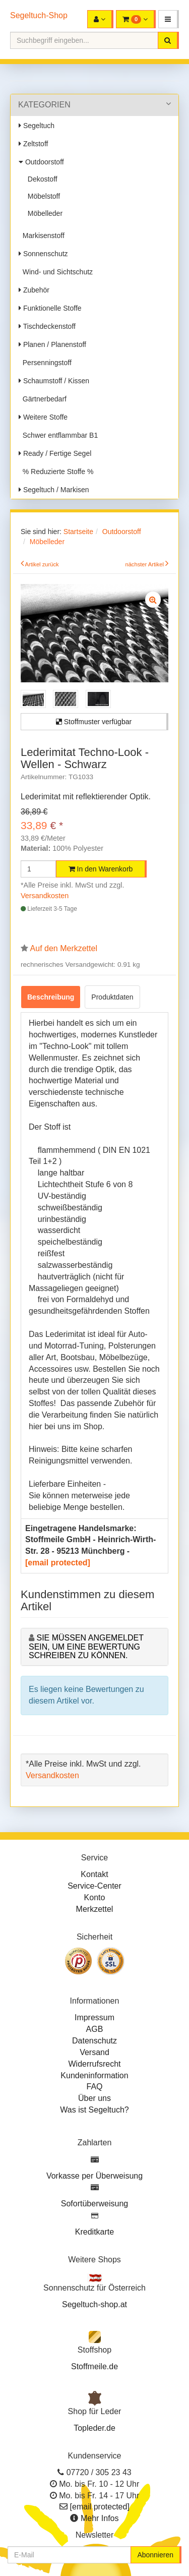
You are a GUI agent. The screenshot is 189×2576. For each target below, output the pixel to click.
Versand (94, 2052)
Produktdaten (112, 997)
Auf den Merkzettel (63, 948)
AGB (94, 2029)
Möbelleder (43, 213)
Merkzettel (94, 1909)
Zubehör (34, 290)
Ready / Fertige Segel (55, 453)
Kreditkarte (94, 2232)
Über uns (94, 2098)
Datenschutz (94, 2040)
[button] (168, 19)
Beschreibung (50, 997)
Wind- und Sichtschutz (56, 272)
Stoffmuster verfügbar (94, 722)
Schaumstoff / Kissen (54, 381)
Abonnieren (155, 2555)
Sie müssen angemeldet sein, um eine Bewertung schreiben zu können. (86, 1646)
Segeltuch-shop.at (94, 2304)
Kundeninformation (94, 2075)
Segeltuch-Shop (39, 15)
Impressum (94, 2017)
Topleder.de (94, 2428)
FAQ (94, 2086)
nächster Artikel (145, 564)
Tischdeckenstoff (47, 326)
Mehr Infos (100, 2518)
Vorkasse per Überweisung (94, 2176)
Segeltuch (36, 126)
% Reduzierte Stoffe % (56, 471)
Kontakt (94, 1874)
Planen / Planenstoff (52, 344)
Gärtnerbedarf (43, 399)
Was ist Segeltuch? (94, 2109)
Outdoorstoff (41, 162)
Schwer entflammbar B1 (58, 435)
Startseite (78, 532)
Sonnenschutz (43, 254)
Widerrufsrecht (94, 2064)
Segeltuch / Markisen (54, 490)
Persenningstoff (45, 363)
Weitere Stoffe (43, 417)
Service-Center (94, 1886)
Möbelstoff (42, 196)
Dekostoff (40, 179)
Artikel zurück (42, 564)
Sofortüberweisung (94, 2203)
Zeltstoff (33, 144)
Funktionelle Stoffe (50, 308)
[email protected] (57, 1562)
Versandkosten (45, 896)
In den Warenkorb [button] (101, 869)
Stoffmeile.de (94, 2366)
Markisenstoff (42, 235)
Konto (94, 1897)
